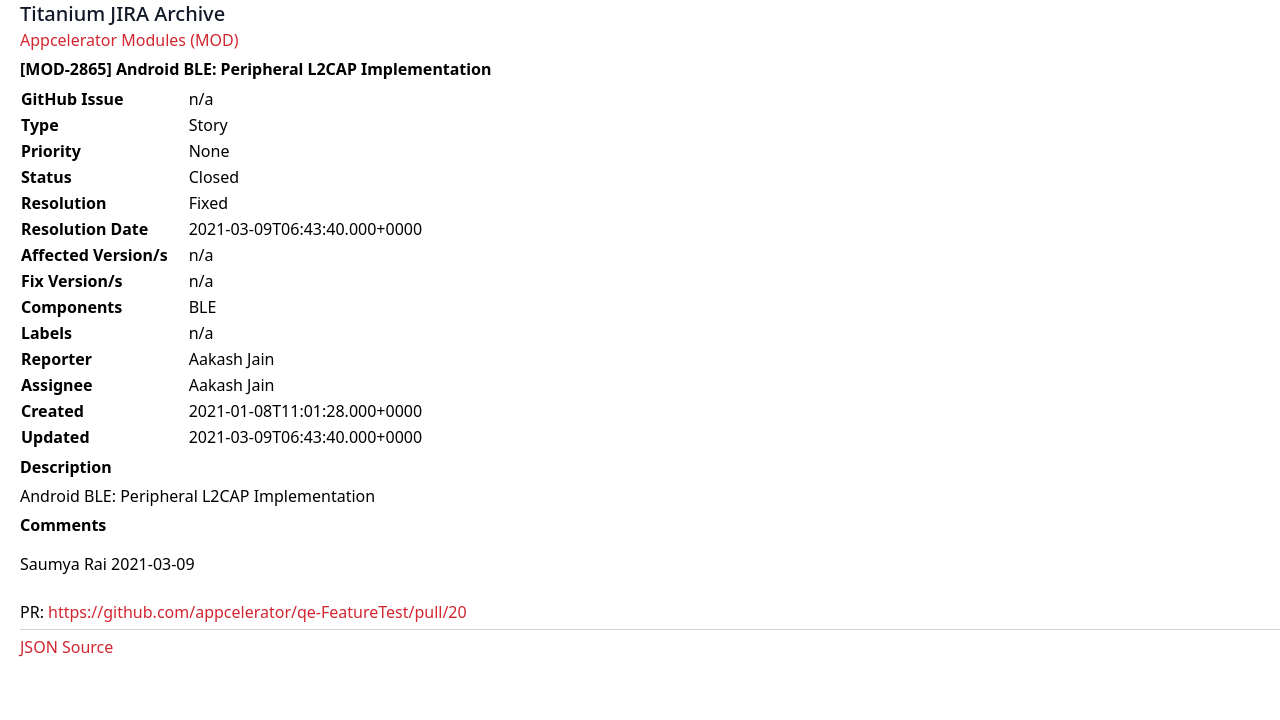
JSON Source (66, 647)
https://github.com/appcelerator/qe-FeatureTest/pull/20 (257, 612)
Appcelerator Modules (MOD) (129, 40)
